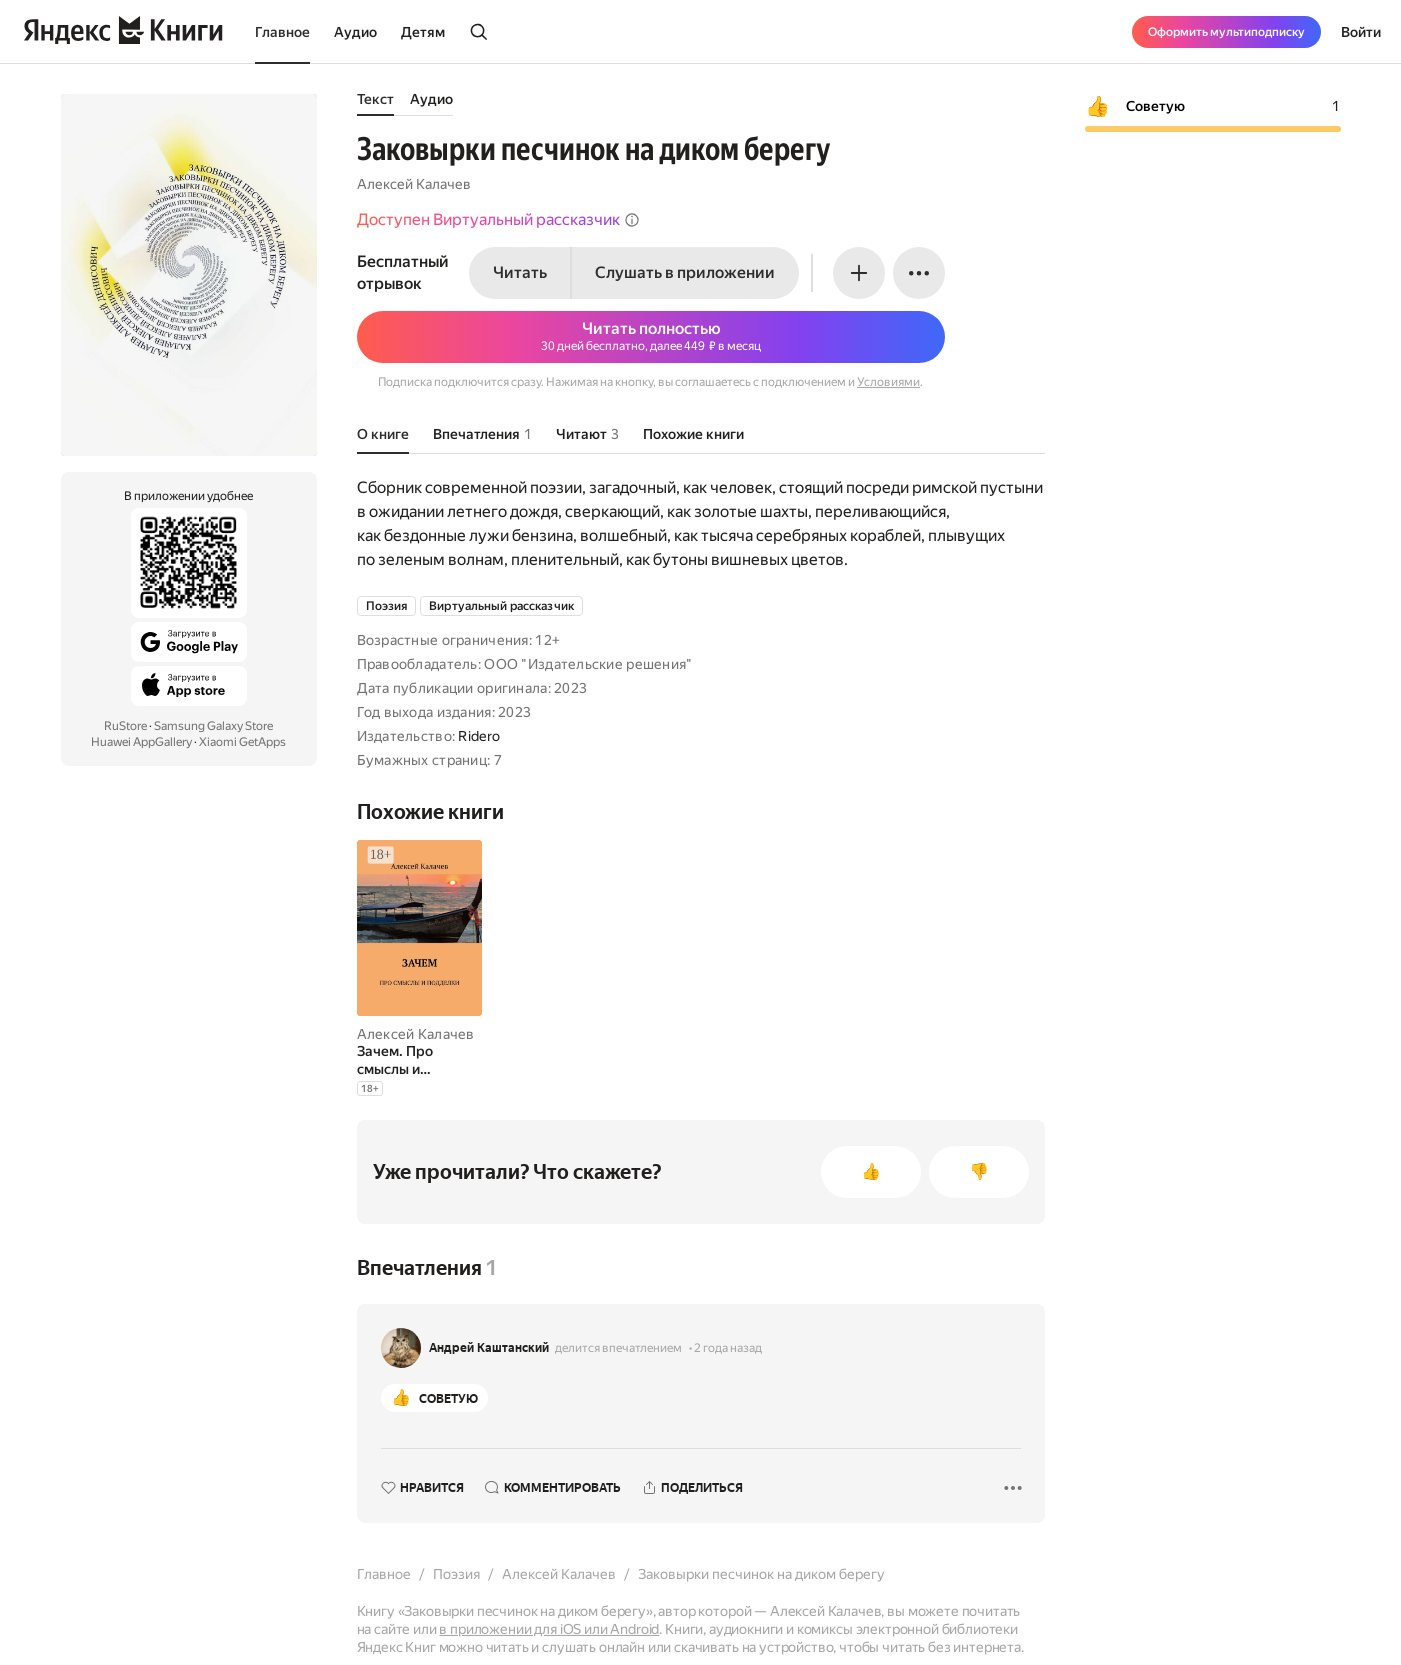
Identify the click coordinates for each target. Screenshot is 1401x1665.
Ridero (479, 736)
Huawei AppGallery (141, 742)
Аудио (355, 32)
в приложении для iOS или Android (549, 1629)
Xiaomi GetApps (242, 742)
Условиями (888, 382)
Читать (520, 272)
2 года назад (728, 1348)
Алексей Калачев (414, 184)
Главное (282, 32)
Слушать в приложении (685, 272)
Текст (375, 99)
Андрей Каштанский (489, 1348)
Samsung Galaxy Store (213, 726)
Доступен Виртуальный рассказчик (498, 219)
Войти (1361, 32)
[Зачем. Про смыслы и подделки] (419, 1060)
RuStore (125, 726)
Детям (423, 32)
